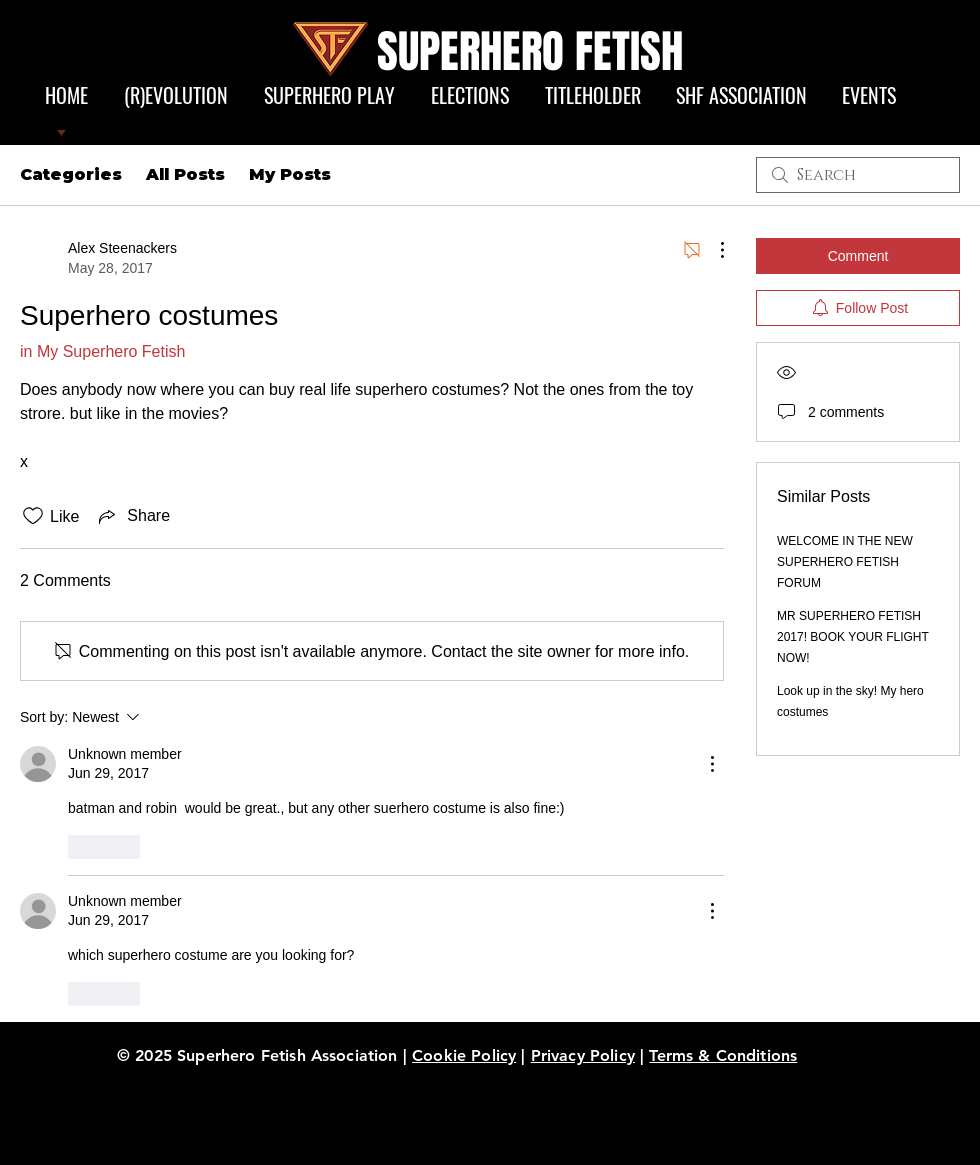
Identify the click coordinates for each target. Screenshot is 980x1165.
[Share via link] (132, 516)
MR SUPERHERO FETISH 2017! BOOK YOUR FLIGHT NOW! (853, 637)
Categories (71, 174)
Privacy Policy (583, 1055)
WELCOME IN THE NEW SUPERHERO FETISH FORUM (845, 562)
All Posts (185, 174)
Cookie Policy (464, 1055)
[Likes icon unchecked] (33, 516)
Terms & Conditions (723, 1055)
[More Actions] (712, 250)
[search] (858, 175)
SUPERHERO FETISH (530, 52)
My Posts (290, 174)
